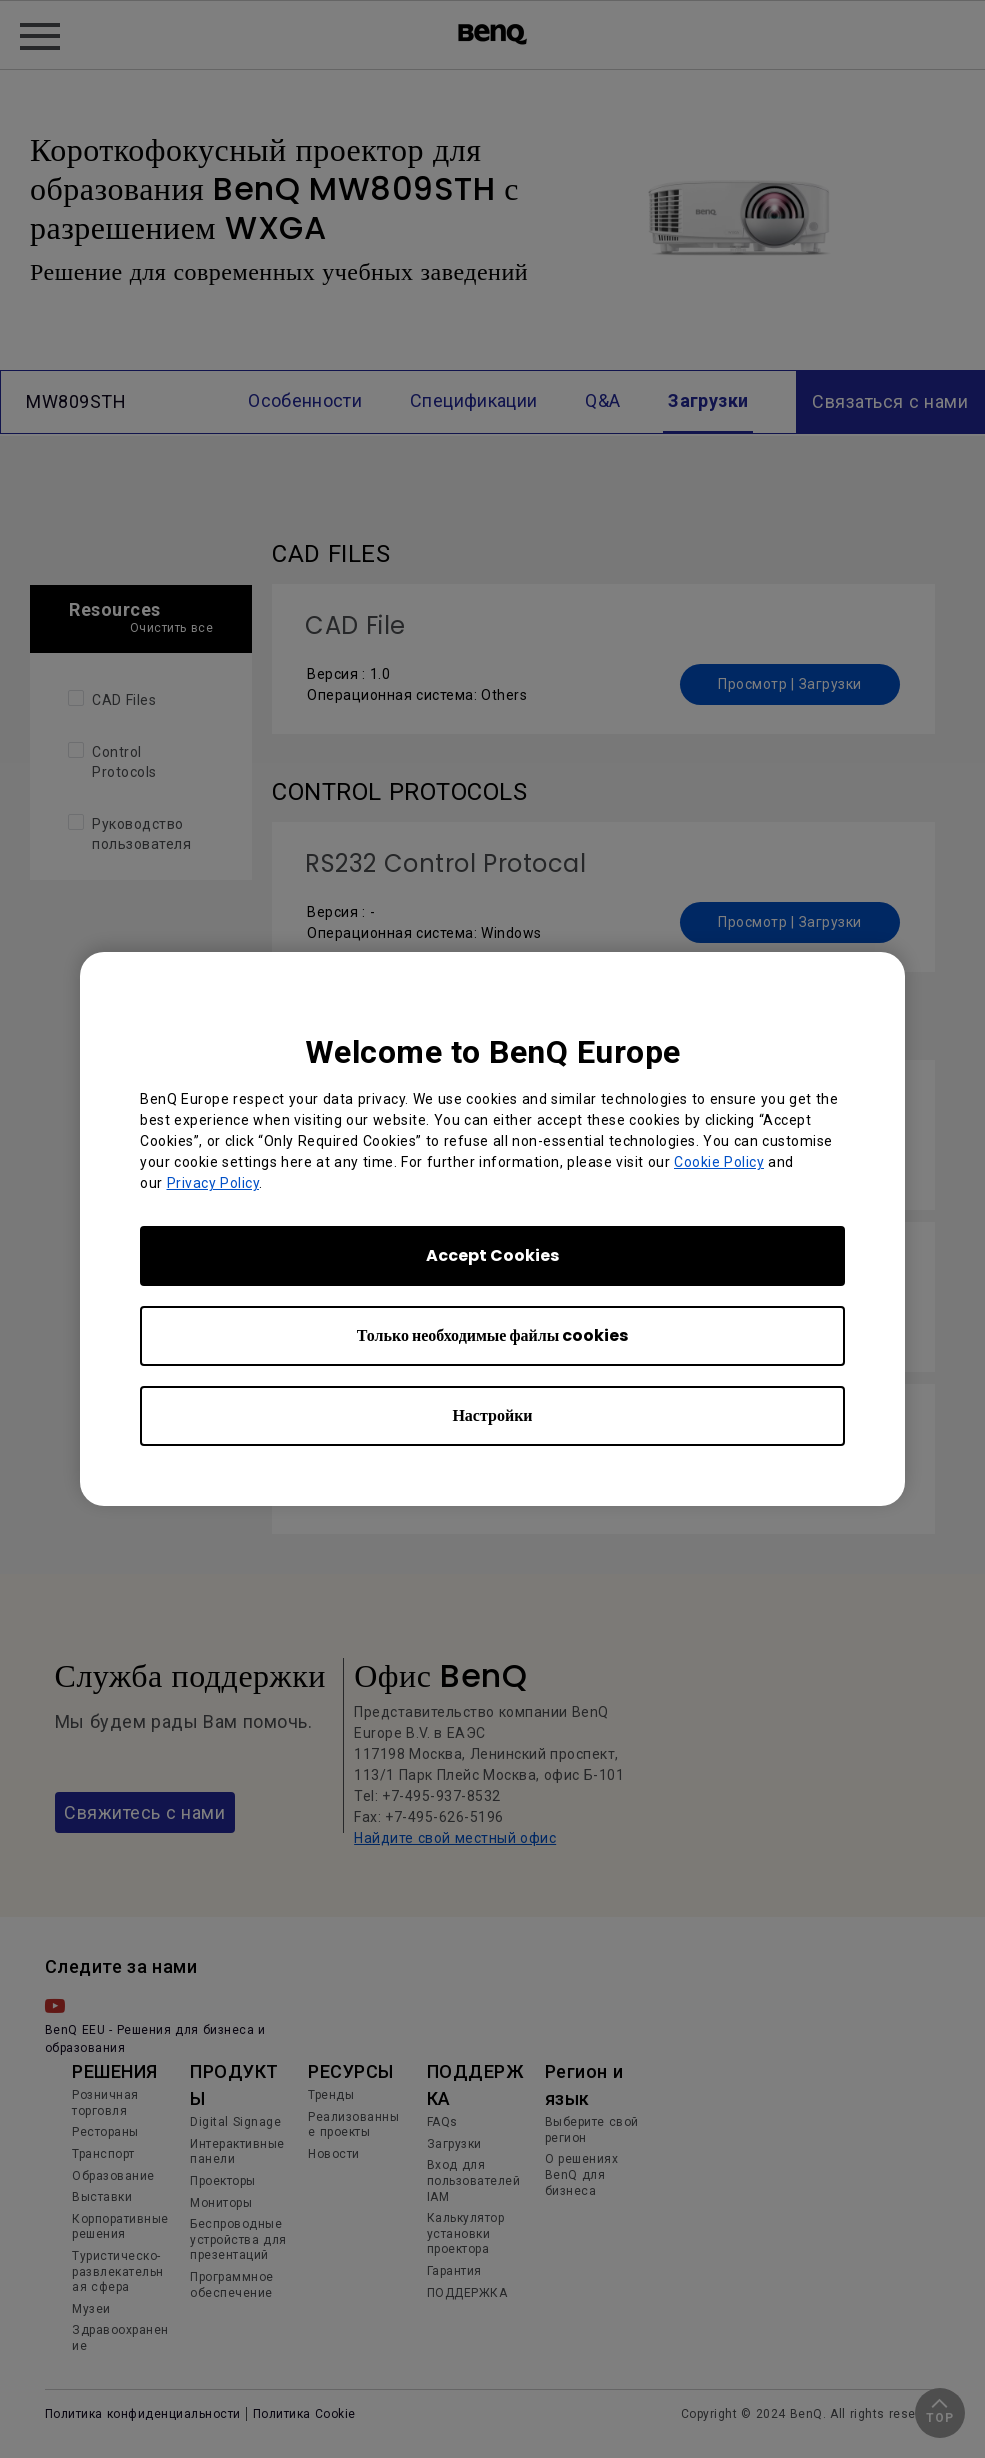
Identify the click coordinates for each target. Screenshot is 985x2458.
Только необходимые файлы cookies (492, 1335)
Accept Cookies (492, 1255)
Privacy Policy (213, 1183)
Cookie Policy (719, 1162)
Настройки (492, 1415)
